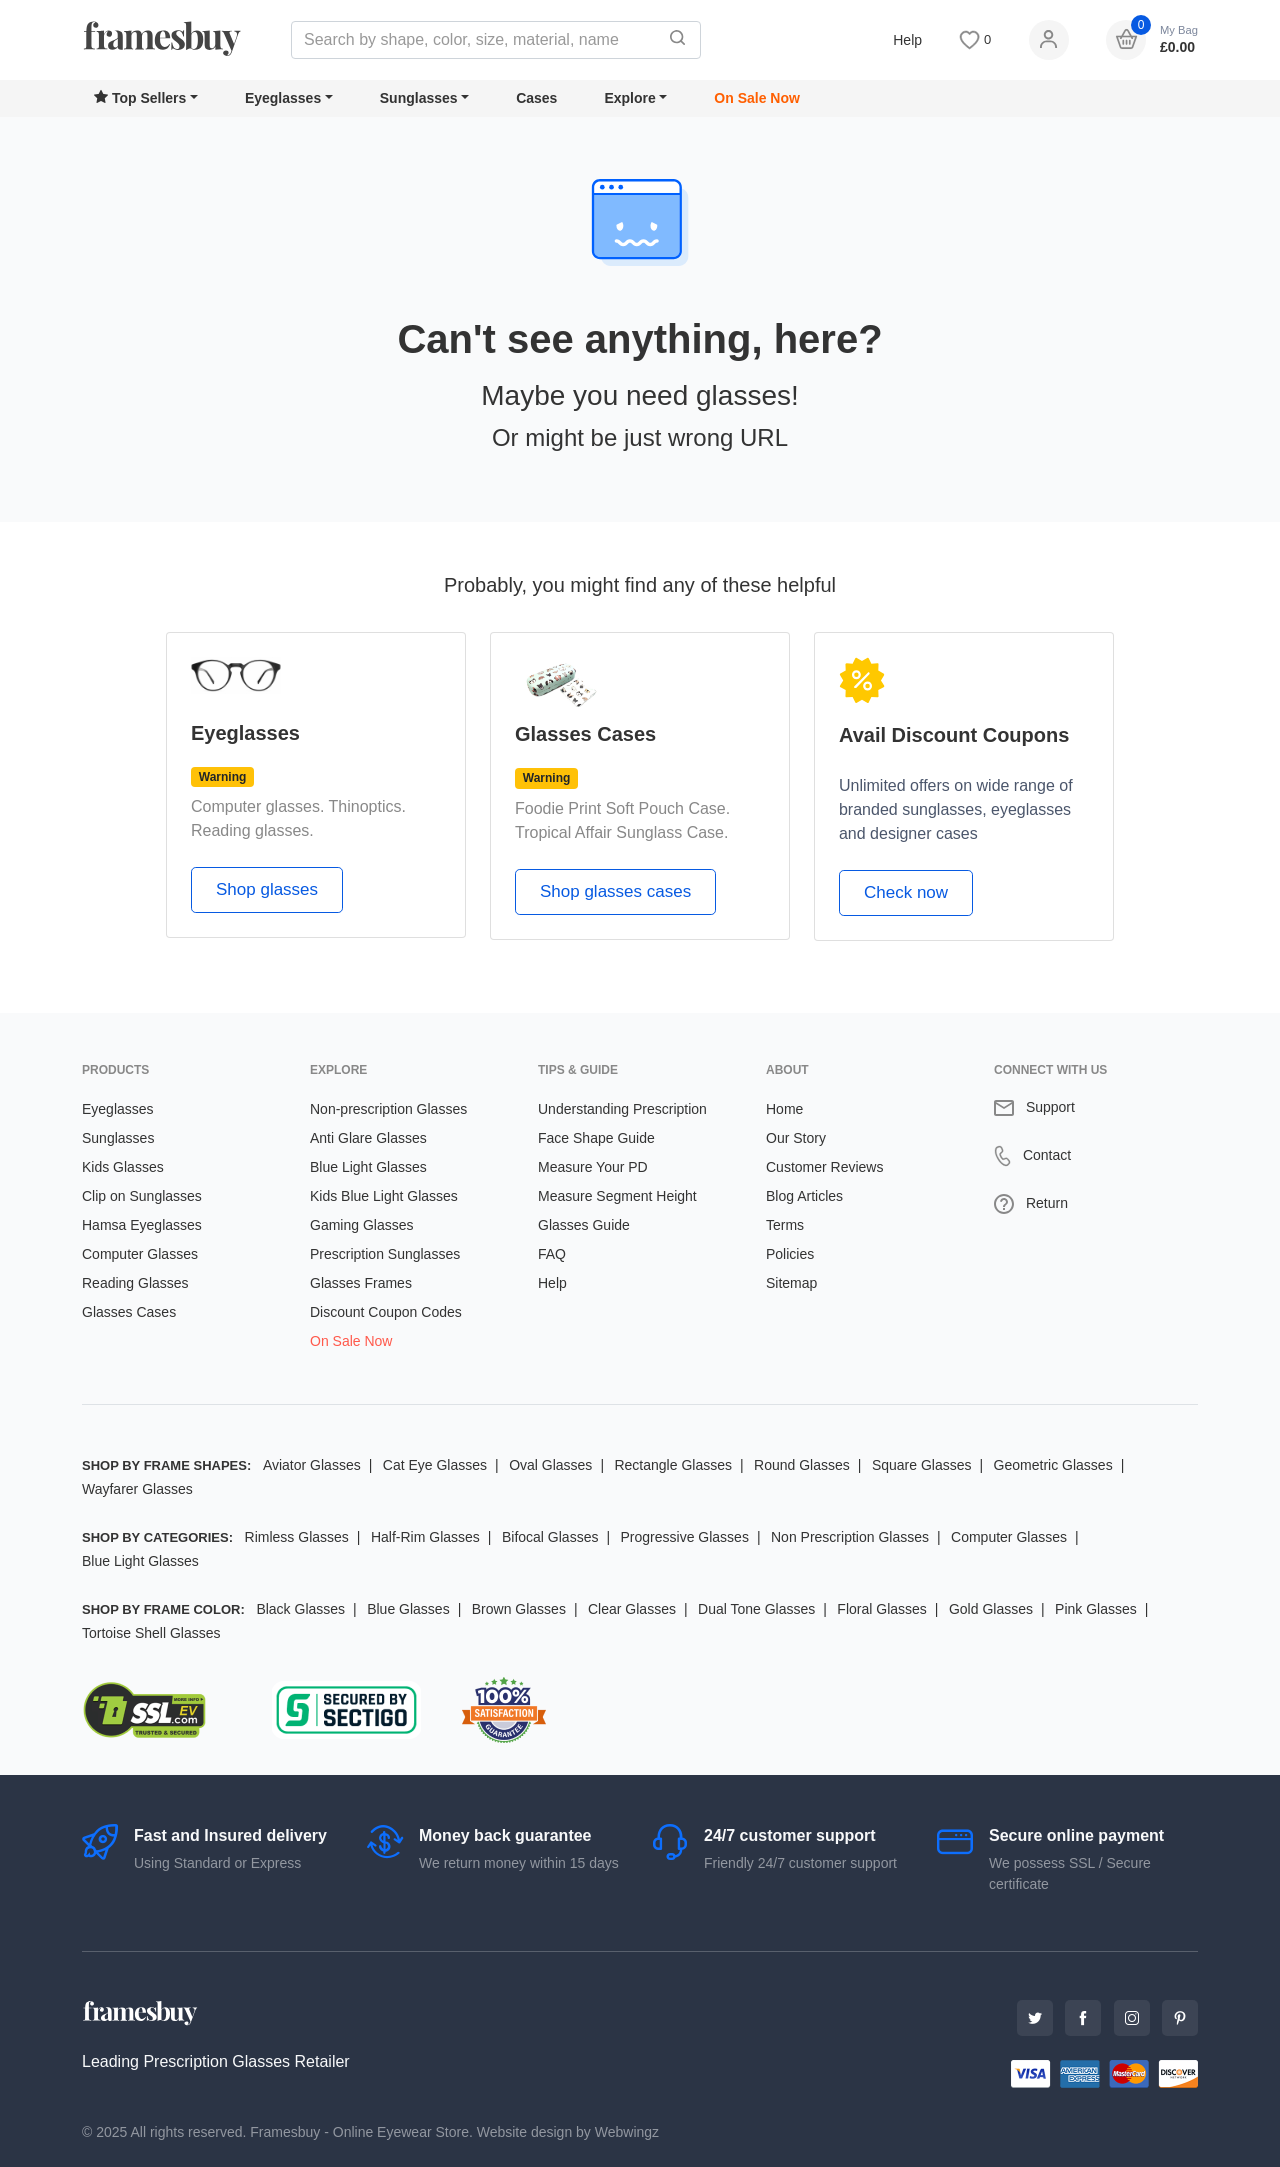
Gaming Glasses (361, 1225)
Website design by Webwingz (568, 2132)
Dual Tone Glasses (756, 1609)
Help (907, 40)
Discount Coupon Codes (386, 1312)
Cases (536, 98)
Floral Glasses (881, 1609)
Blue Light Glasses (368, 1167)
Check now (906, 892)
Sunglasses (419, 98)
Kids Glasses (123, 1167)
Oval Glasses (550, 1465)
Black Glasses (300, 1609)
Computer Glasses (140, 1254)
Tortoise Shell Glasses (151, 1633)
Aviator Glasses (312, 1465)
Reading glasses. (252, 830)
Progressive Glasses (685, 1537)
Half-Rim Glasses (425, 1537)
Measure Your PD (593, 1167)
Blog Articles (804, 1196)
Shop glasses (267, 889)
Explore (629, 98)
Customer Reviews (824, 1167)
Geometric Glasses (1053, 1465)
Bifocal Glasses (550, 1537)
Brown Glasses (519, 1609)
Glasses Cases (129, 1312)
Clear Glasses (632, 1609)
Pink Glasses (1096, 1609)
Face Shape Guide (596, 1138)
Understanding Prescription (622, 1109)
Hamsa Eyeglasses (142, 1225)
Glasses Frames (361, 1283)
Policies (790, 1254)
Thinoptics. (367, 806)
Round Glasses (802, 1465)
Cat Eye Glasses (435, 1465)
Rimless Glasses (297, 1537)
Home (784, 1109)
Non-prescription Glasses (388, 1109)
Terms (785, 1225)
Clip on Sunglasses (142, 1196)
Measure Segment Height (617, 1196)
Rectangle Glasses (673, 1465)
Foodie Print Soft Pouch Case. (622, 808)
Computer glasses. (257, 806)
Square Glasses (922, 1465)
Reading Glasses (135, 1283)
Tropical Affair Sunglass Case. (621, 832)
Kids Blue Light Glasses (384, 1196)
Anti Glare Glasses (368, 1138)
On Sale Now (757, 98)
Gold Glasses (991, 1609)
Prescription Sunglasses (385, 1254)
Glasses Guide (584, 1225)
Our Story (796, 1138)
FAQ (552, 1254)
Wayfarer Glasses (137, 1489)
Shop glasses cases (615, 891)
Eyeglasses (283, 98)
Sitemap (791, 1283)
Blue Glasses (408, 1609)
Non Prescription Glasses (850, 1537)
